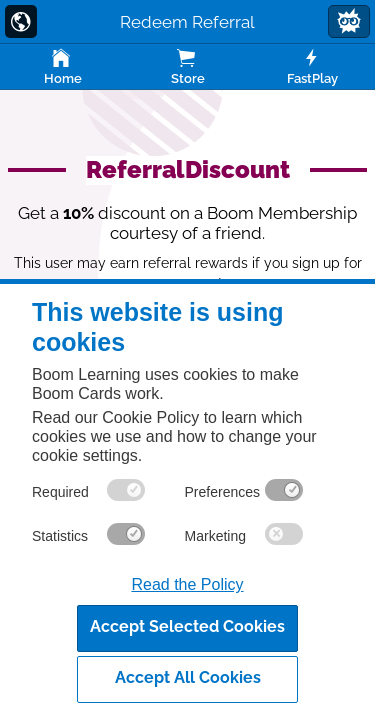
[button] (349, 21)
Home (62, 66)
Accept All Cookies (188, 677)
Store (187, 66)
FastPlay (312, 66)
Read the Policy (187, 584)
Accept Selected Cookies (187, 626)
